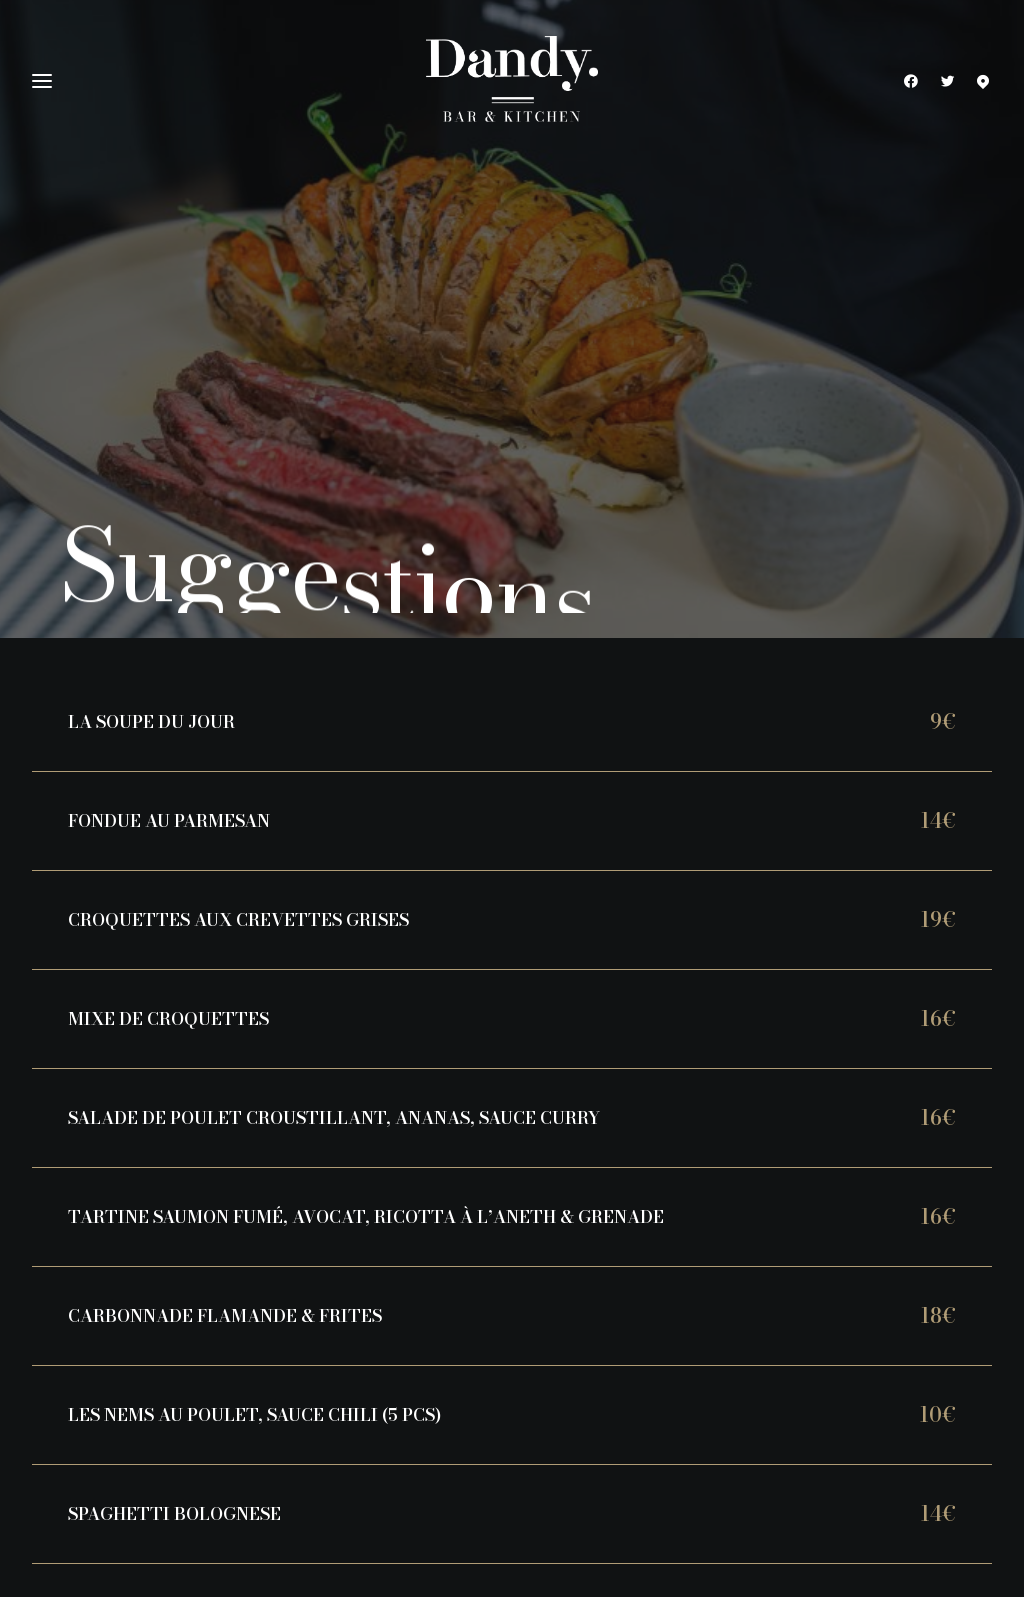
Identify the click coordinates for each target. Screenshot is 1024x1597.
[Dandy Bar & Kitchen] (512, 81)
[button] (915, 81)
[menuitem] (915, 81)
